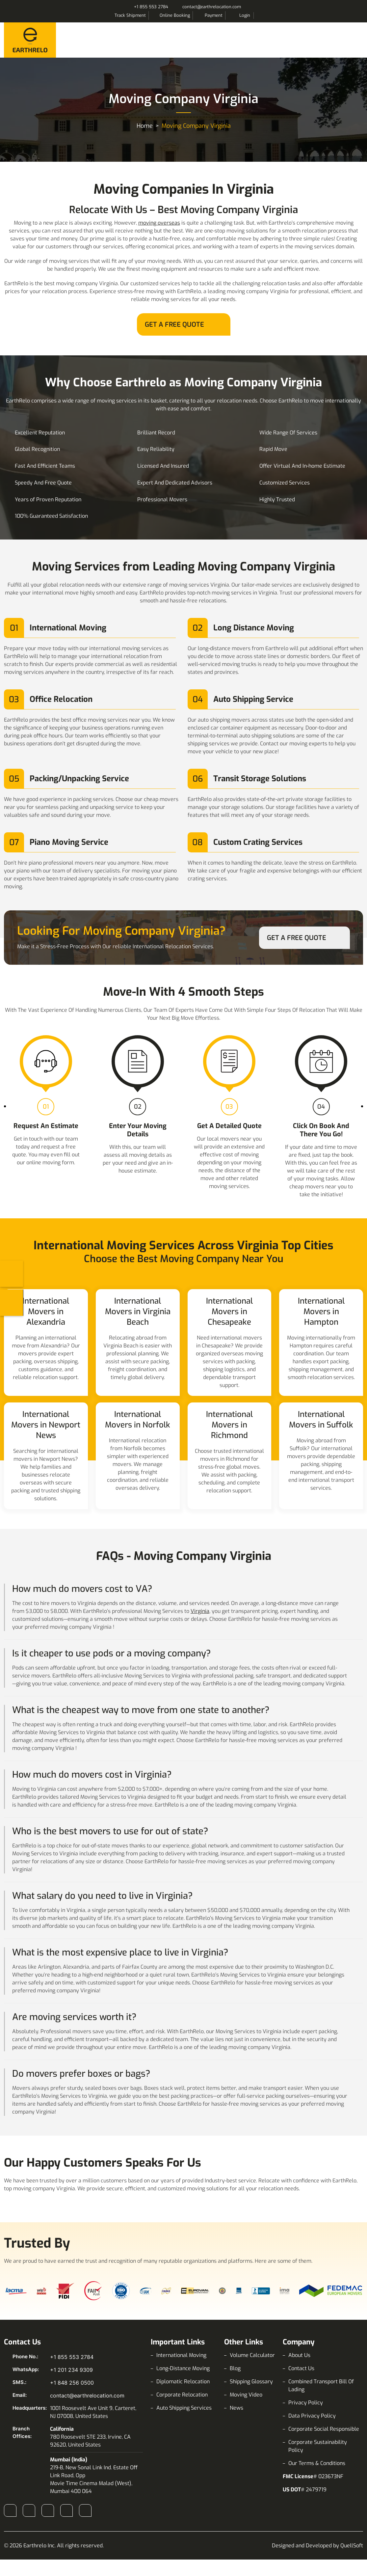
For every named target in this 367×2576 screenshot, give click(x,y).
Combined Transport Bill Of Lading (321, 2385)
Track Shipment (130, 15)
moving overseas (159, 222)
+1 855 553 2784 (151, 7)
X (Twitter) (66, 2510)
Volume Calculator (252, 2355)
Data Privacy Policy (312, 2415)
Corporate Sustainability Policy (317, 2446)
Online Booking (175, 15)
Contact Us (301, 2368)
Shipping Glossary (251, 2381)
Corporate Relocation (182, 2394)
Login (244, 15)
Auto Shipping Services (184, 2407)
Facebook (10, 2510)
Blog (235, 2368)
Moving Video (246, 2394)
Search (261, 15)
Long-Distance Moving (183, 2368)
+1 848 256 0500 (72, 2382)
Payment (214, 15)
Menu (356, 38)
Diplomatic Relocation (183, 2381)
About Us (299, 2355)
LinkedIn (47, 2510)
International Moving (181, 2355)
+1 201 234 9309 (71, 2370)
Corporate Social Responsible (323, 2428)
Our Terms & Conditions (316, 2463)
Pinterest (85, 2510)
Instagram (29, 2510)
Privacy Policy (305, 2402)
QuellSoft (351, 2545)
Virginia (200, 1611)
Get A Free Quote (174, 324)
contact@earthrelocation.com (211, 7)
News (236, 2407)
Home (145, 126)
